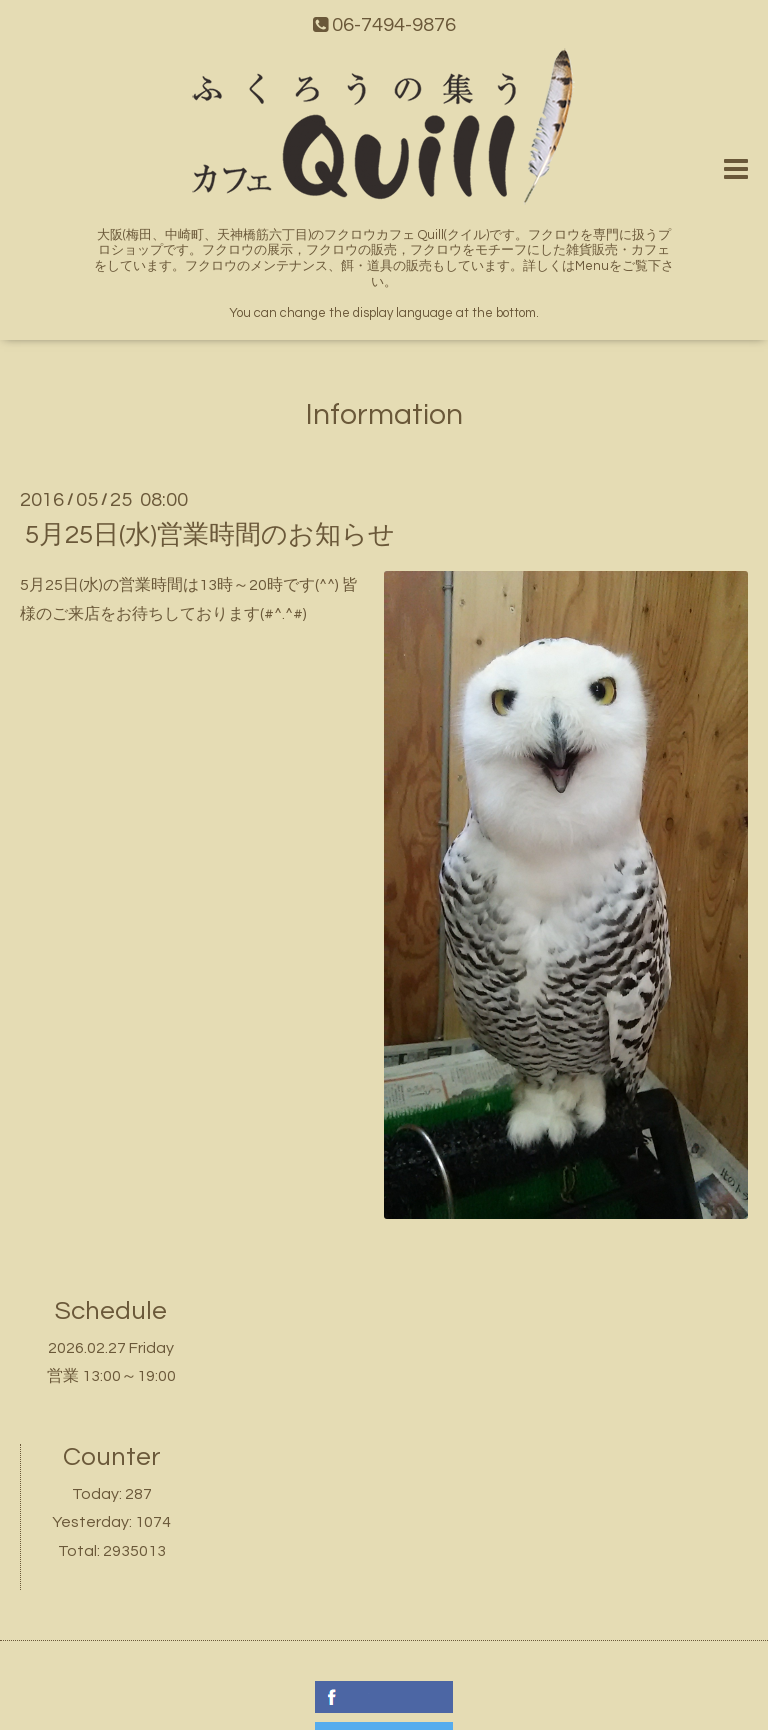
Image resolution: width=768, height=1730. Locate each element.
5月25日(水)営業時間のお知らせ (210, 535)
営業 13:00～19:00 (111, 1376)
